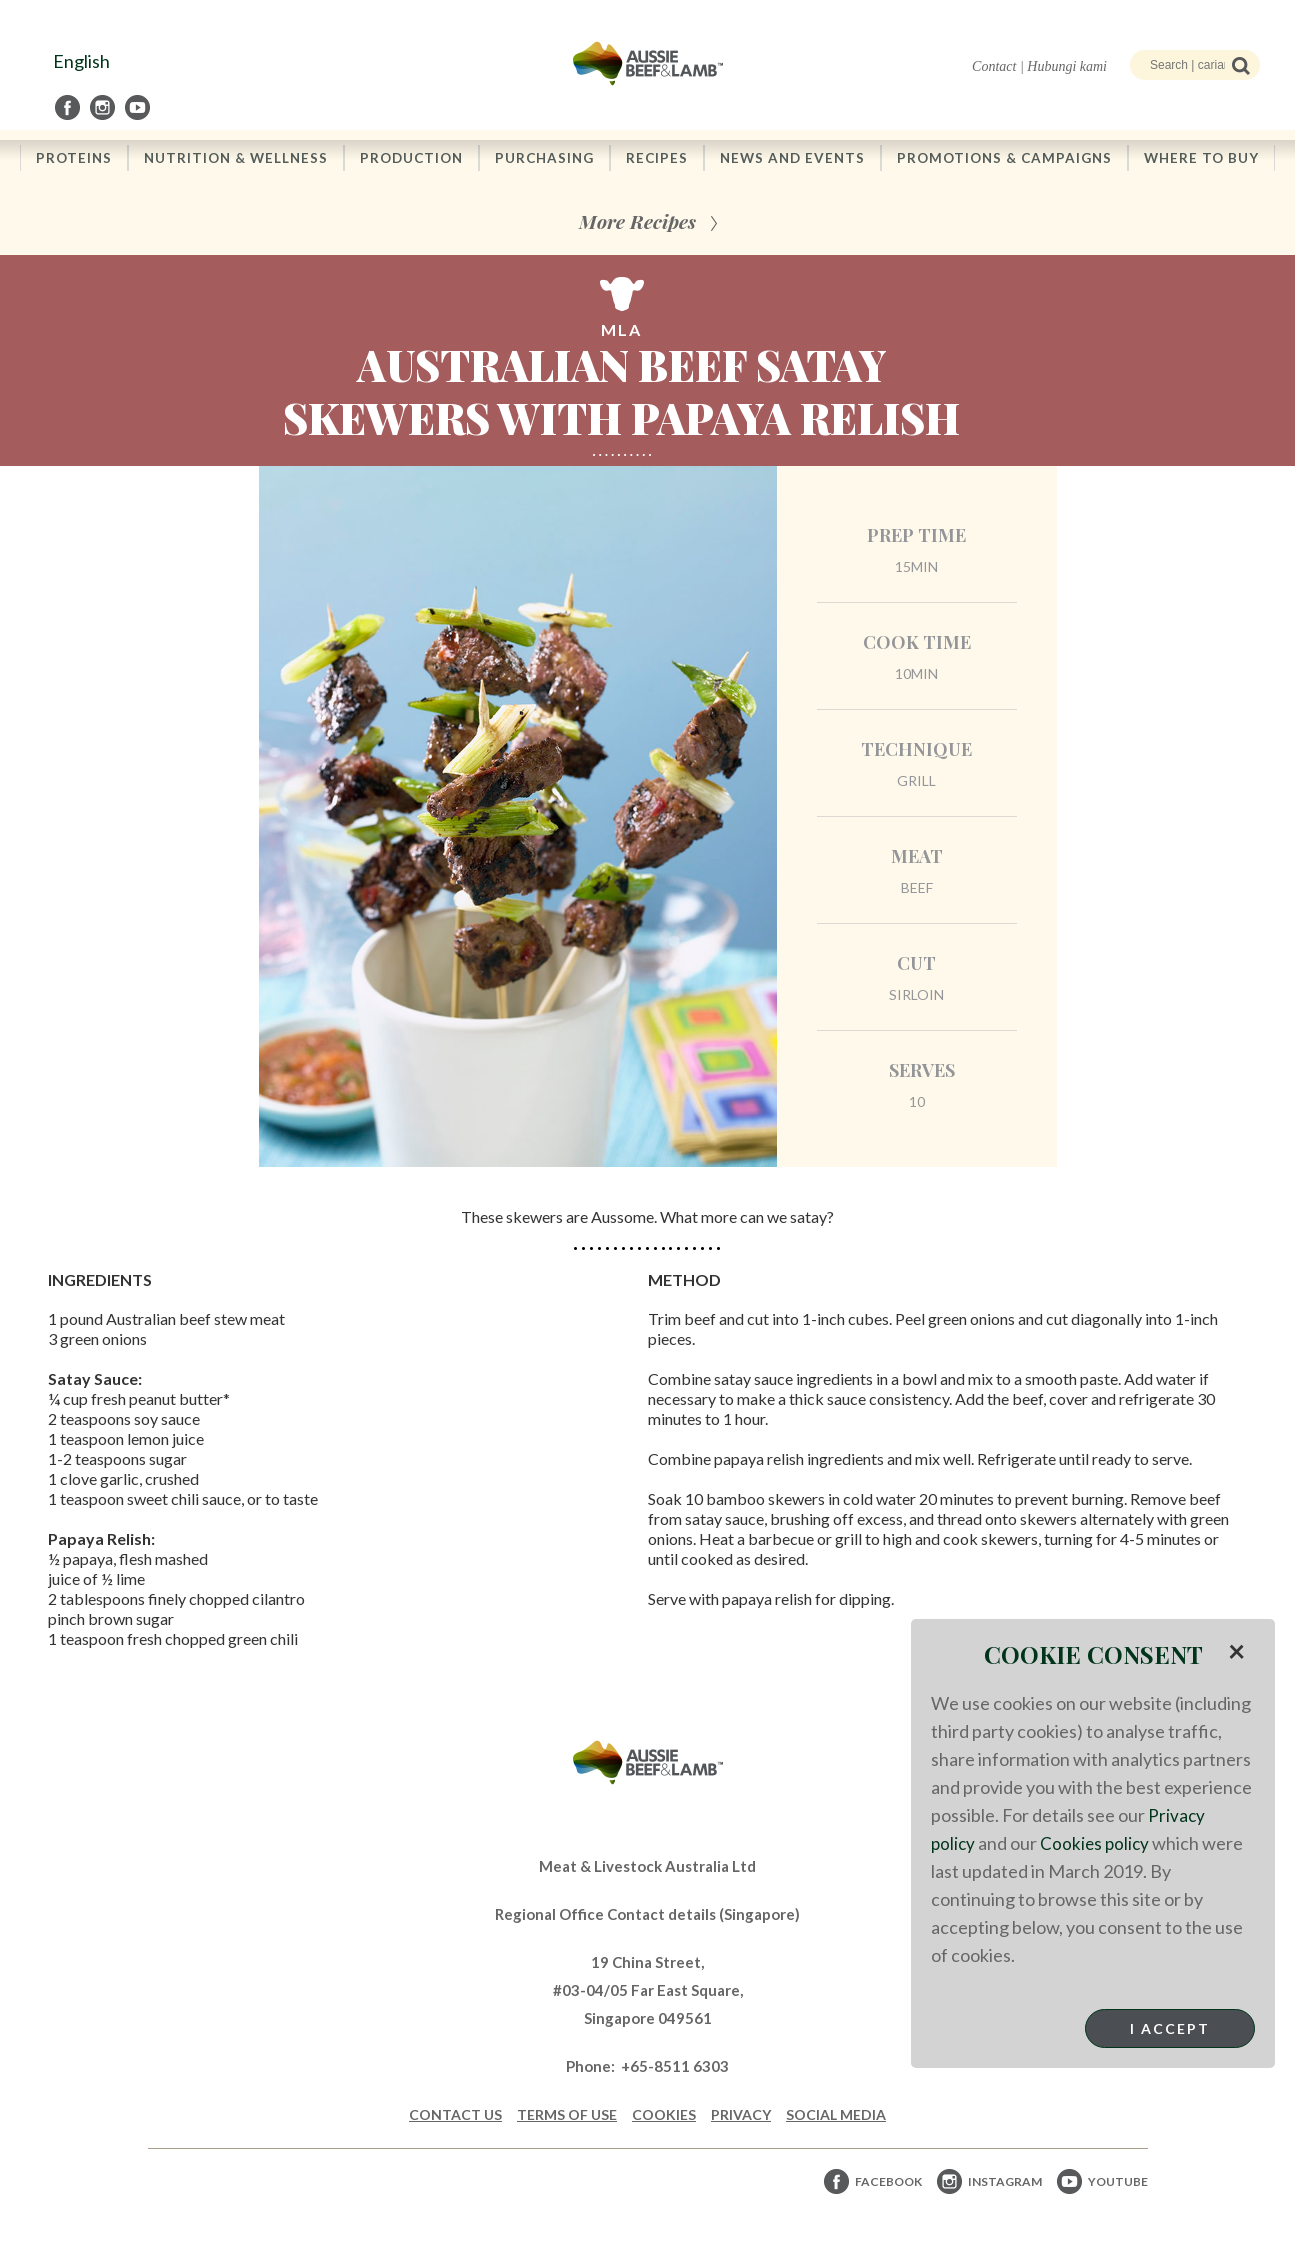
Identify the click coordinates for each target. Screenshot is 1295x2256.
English (81, 61)
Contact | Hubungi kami (1039, 66)
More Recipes (637, 222)
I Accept (1170, 2028)
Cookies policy (1098, 1843)
